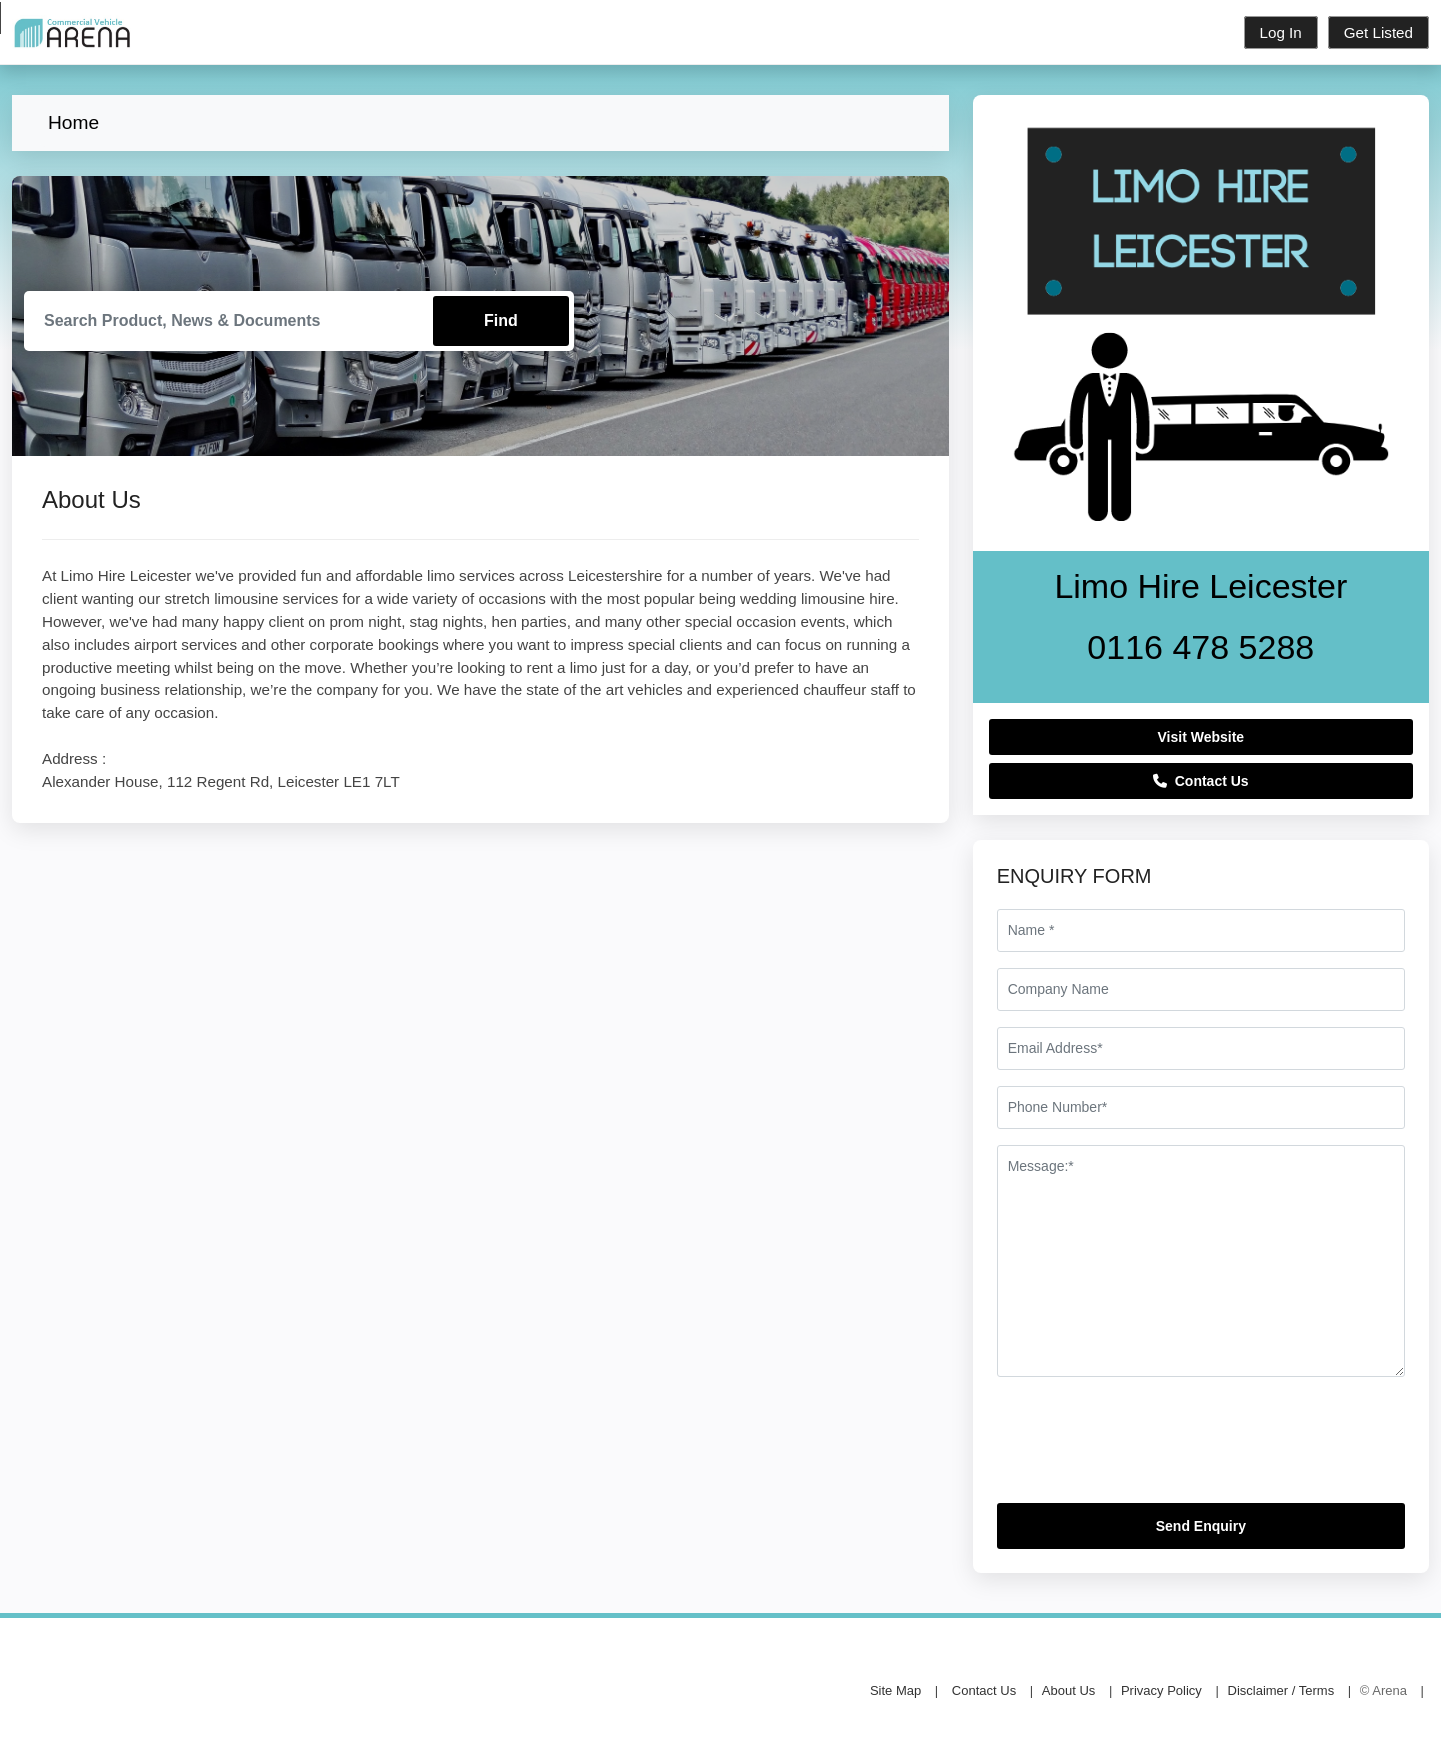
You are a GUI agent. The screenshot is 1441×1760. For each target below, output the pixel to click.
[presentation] (1149, 1448)
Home (73, 122)
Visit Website (1201, 737)
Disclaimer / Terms (1281, 1690)
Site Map (895, 1690)
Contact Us (1201, 781)
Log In (1281, 32)
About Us (1068, 1690)
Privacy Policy (1161, 1690)
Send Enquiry (1201, 1526)
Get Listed (1378, 32)
